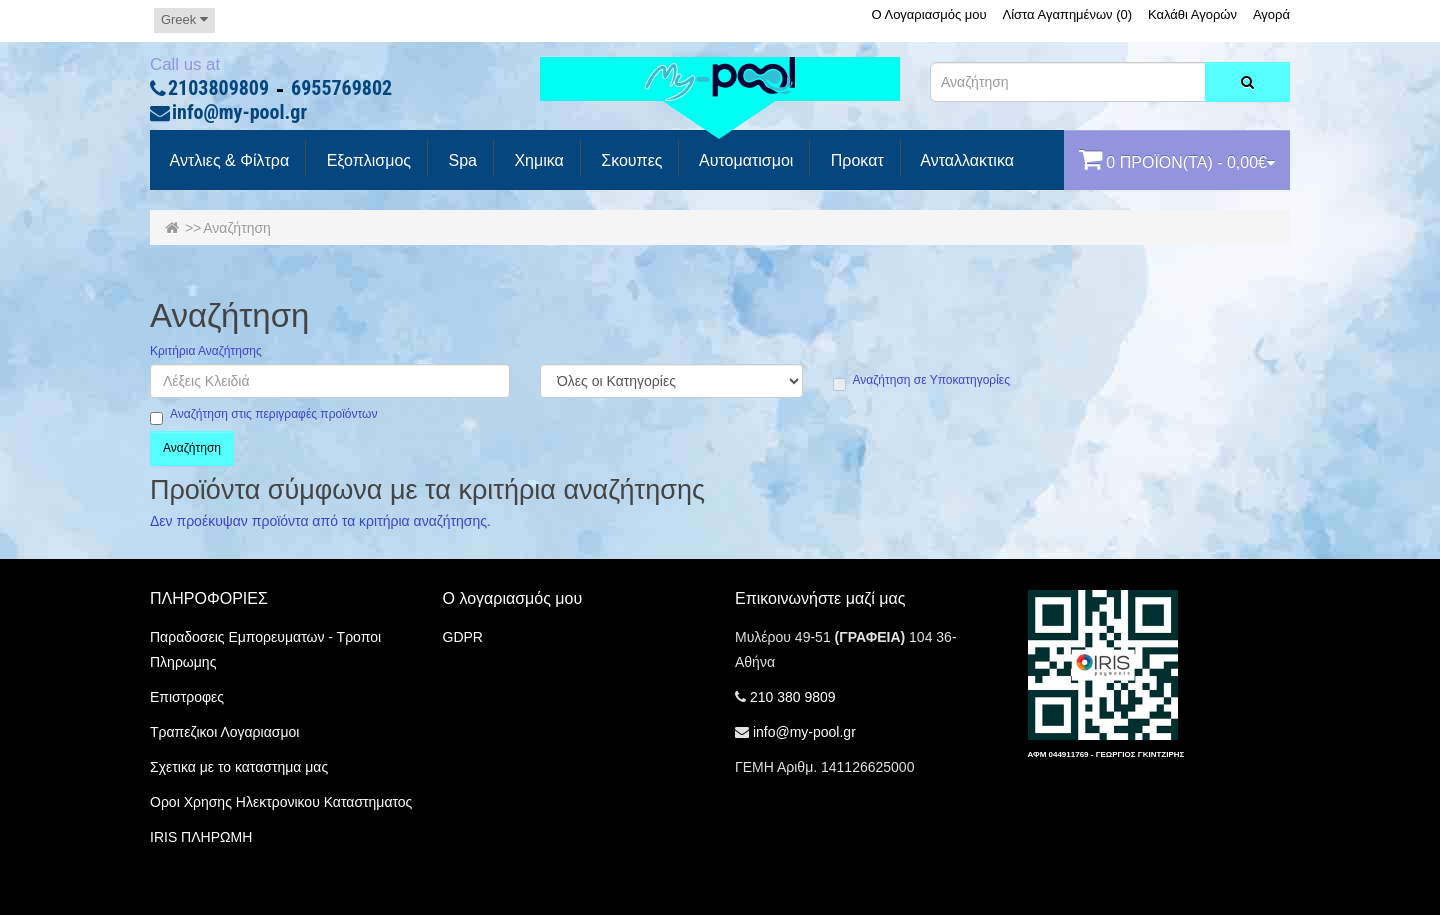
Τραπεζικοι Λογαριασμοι (224, 732)
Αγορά (1271, 14)
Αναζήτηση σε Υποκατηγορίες (921, 381)
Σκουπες (630, 161)
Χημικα (537, 161)
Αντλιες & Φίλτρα (227, 161)
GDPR (463, 637)
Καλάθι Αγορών (1192, 14)
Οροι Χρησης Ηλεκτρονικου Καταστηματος (281, 802)
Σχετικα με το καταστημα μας (239, 767)
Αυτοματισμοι (744, 161)
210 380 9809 (793, 697)
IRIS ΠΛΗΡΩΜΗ (201, 837)
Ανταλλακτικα (965, 161)
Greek (184, 19)
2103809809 (218, 89)
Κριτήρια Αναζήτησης (206, 351)
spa (460, 161)
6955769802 (341, 89)
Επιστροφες (187, 697)
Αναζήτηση (237, 228)
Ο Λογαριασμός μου (928, 14)
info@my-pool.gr (239, 113)
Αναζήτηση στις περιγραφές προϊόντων (263, 415)
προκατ (854, 161)
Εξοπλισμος (366, 161)
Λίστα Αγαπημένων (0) (1068, 14)
